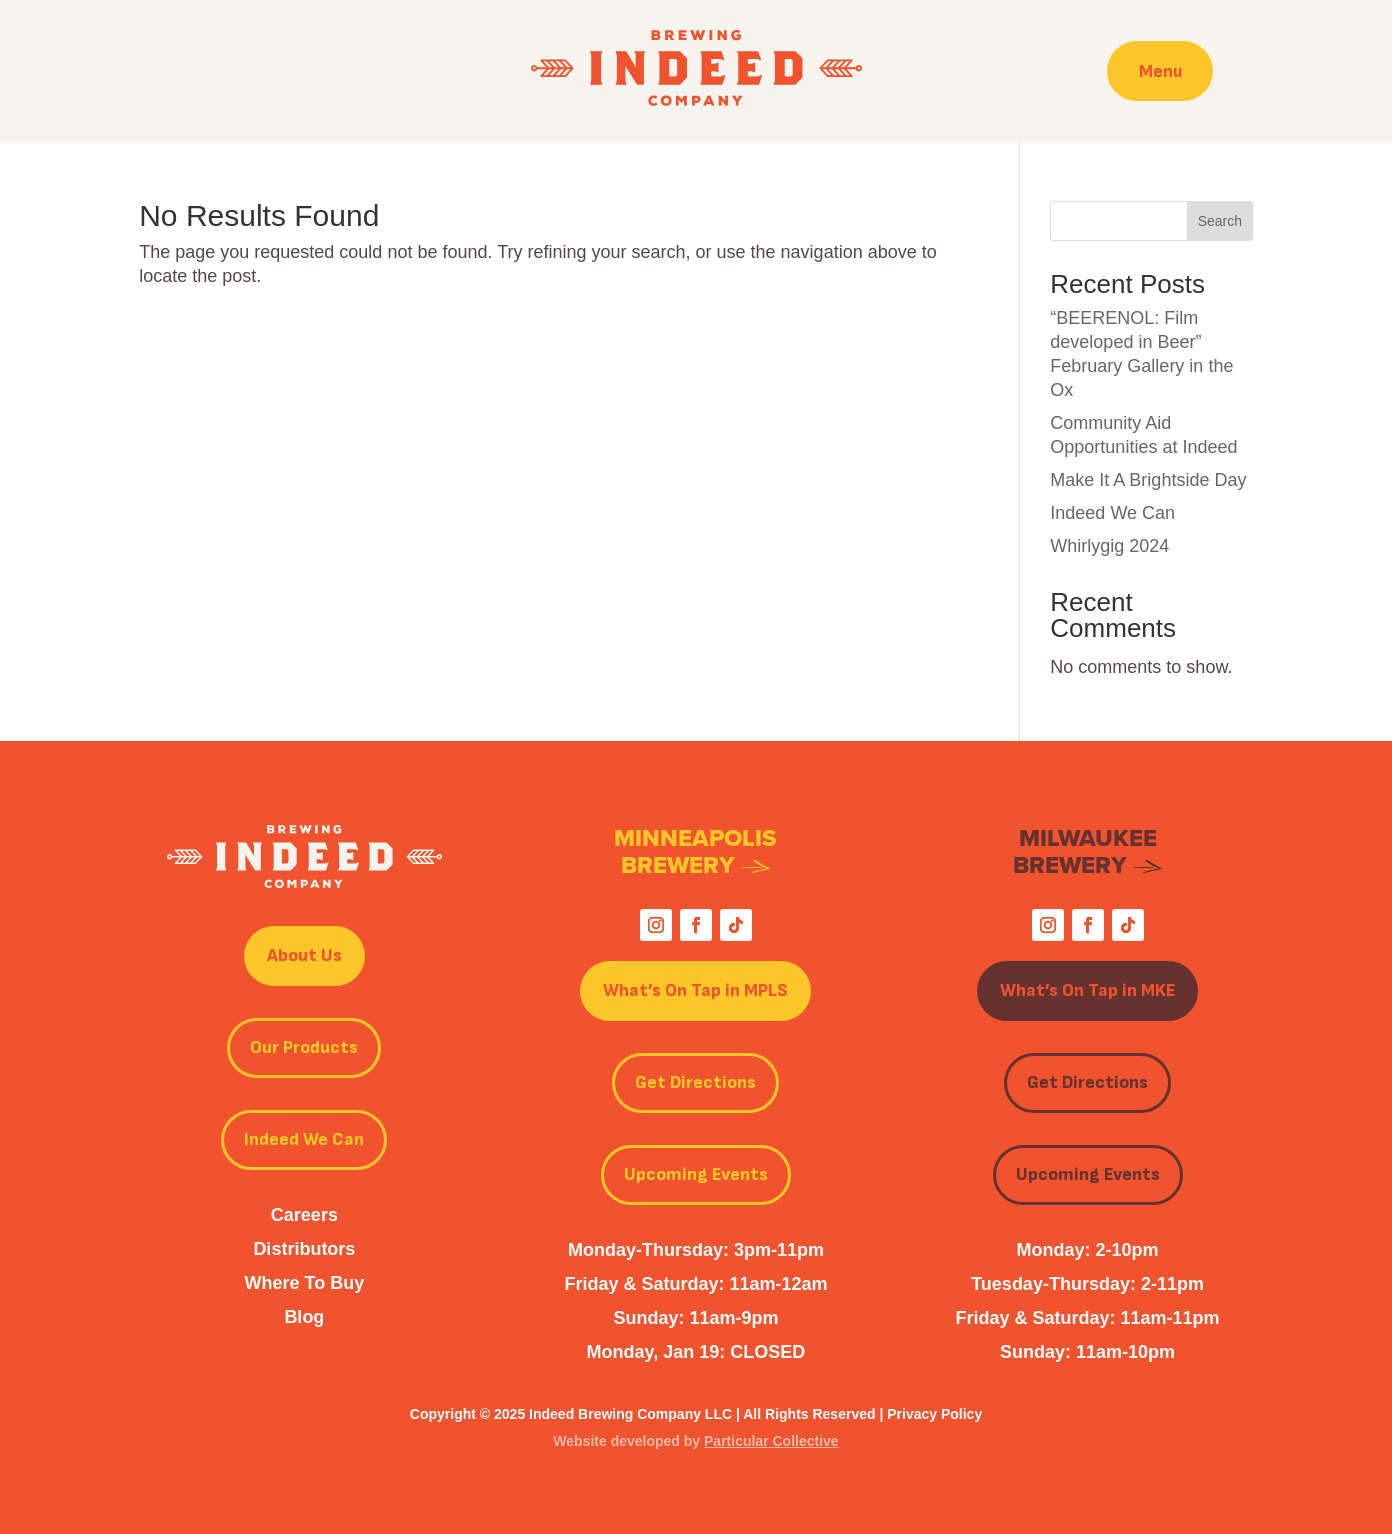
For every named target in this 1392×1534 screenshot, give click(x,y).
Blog (304, 1317)
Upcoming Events (696, 1174)
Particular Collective (771, 1441)
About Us (304, 955)
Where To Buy (305, 1283)
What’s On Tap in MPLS (695, 990)
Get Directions (695, 1082)
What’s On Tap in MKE (1087, 990)
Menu (1160, 70)
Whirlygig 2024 (1109, 546)
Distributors (304, 1249)
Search (1220, 221)
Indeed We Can (1112, 513)
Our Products (304, 1047)
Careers (304, 1215)
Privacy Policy (934, 1414)
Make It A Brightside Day (1148, 480)
